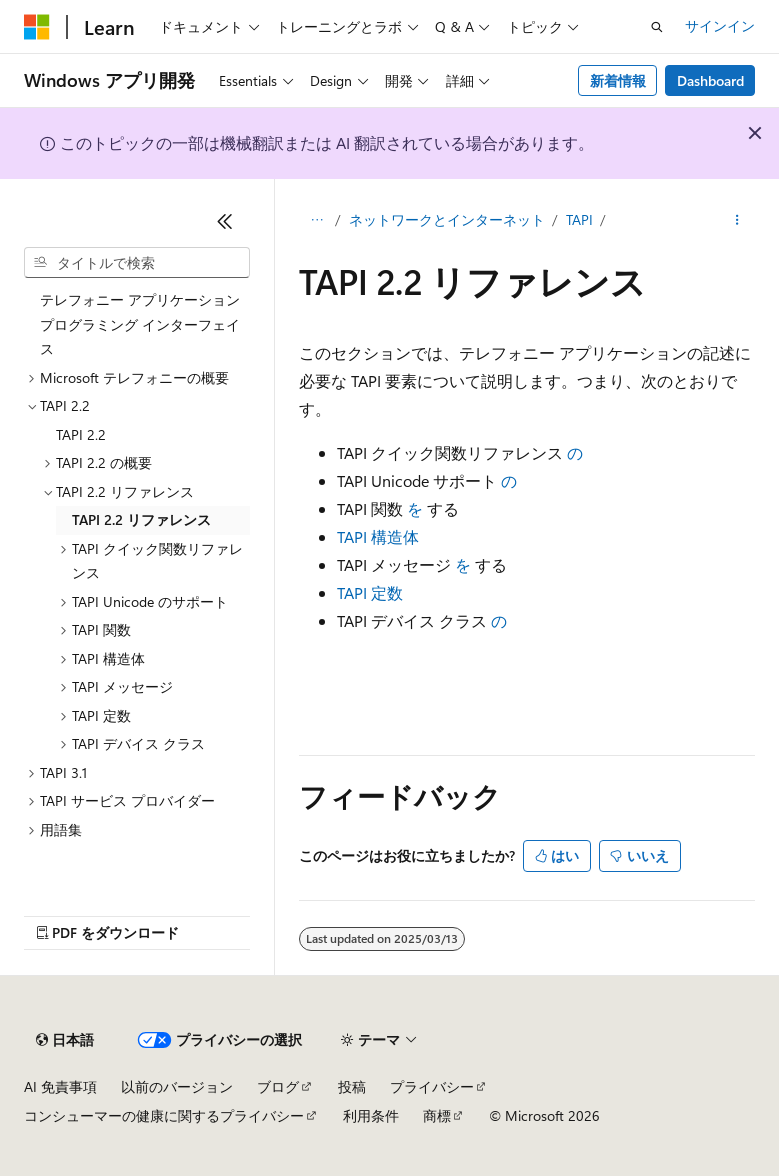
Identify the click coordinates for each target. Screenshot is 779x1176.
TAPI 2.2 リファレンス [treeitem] (141, 519)
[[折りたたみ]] (225, 221)
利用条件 (371, 1115)
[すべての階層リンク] (316, 221)
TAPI (579, 219)
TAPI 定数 (370, 592)
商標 (437, 1115)
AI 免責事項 (60, 1086)
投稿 (352, 1086)
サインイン (720, 25)
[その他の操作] (737, 221)
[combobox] (137, 263)
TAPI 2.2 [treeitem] (81, 434)
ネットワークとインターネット (447, 219)
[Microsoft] (37, 27)
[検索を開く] (657, 27)
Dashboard (710, 80)
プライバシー (432, 1086)
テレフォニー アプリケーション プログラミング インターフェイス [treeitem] (140, 324)
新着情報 (618, 80)
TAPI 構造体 (378, 536)
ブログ (278, 1086)
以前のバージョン (177, 1086)
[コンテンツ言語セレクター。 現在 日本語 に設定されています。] (65, 1040)
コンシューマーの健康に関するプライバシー (164, 1115)
